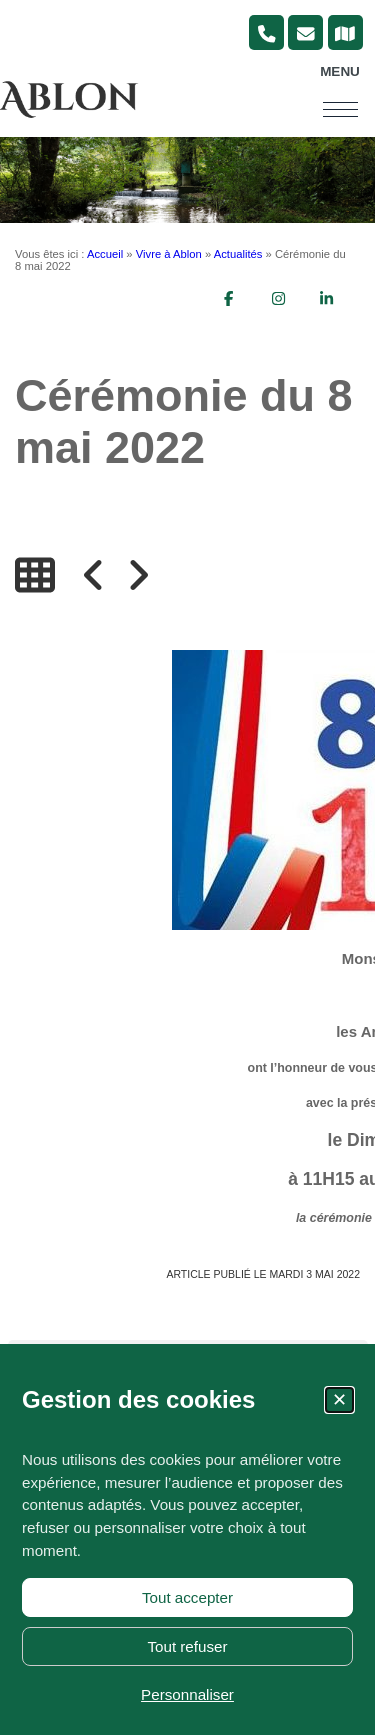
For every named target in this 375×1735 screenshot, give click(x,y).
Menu (340, 71)
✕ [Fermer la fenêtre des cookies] (339, 1400)
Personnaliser (187, 1694)
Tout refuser (187, 1646)
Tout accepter (187, 1597)
